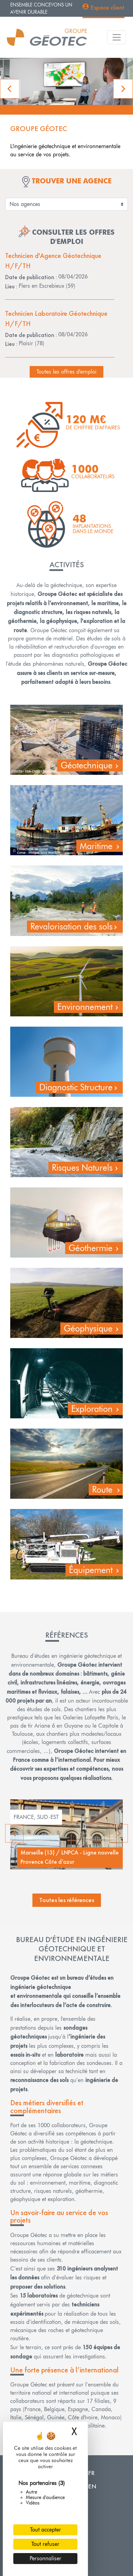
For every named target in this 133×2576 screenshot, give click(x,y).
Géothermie (91, 1248)
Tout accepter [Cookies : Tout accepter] (45, 2529)
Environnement (85, 1007)
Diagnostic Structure (76, 1087)
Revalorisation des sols (71, 926)
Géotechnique (87, 765)
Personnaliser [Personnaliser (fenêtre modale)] (45, 2558)
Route (102, 1489)
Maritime (96, 846)
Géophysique (88, 1328)
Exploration (92, 1409)
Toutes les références (66, 1900)
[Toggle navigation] (116, 37)
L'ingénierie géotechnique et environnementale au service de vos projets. (65, 150)
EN (92, 2486)
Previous (15, 1833)
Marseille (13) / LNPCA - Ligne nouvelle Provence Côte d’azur (69, 1857)
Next (119, 1833)
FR (91, 2473)
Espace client (107, 7)
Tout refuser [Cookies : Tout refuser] (45, 2544)
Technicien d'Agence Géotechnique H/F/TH (53, 260)
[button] (10, 89)
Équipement (91, 1570)
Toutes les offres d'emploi (66, 371)
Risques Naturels (82, 1167)
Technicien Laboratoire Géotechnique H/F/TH (56, 318)
